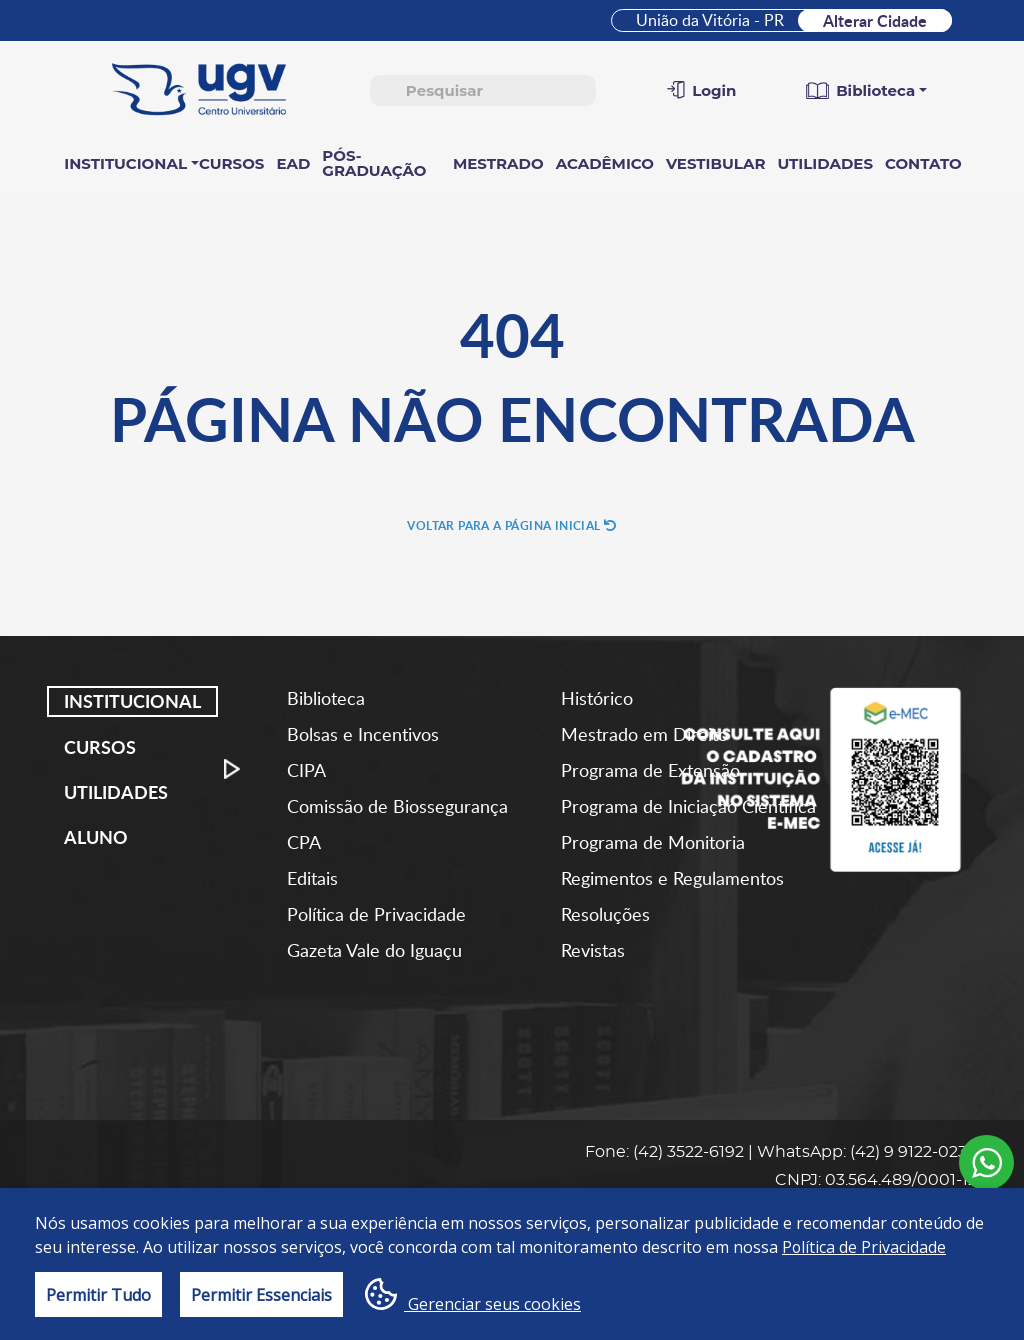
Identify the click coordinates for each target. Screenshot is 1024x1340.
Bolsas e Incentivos (363, 734)
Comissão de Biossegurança (397, 806)
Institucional (125, 163)
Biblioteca (326, 698)
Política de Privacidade (376, 914)
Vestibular (716, 163)
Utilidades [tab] (116, 791)
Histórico (597, 698)
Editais (312, 878)
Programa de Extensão (650, 770)
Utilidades (825, 163)
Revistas (593, 950)
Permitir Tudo (98, 1295)
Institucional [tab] (132, 701)
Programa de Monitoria (653, 842)
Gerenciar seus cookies (473, 1296)
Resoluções (605, 914)
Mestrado (498, 163)
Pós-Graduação (374, 163)
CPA (304, 842)
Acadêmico (605, 163)
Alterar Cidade (875, 20)
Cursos (231, 163)
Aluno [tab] (96, 836)
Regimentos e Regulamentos (672, 878)
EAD (293, 163)
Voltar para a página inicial (511, 525)
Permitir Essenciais (261, 1295)
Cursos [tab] (100, 746)
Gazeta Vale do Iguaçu (374, 950)
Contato (923, 163)
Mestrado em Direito (644, 734)
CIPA (306, 770)
